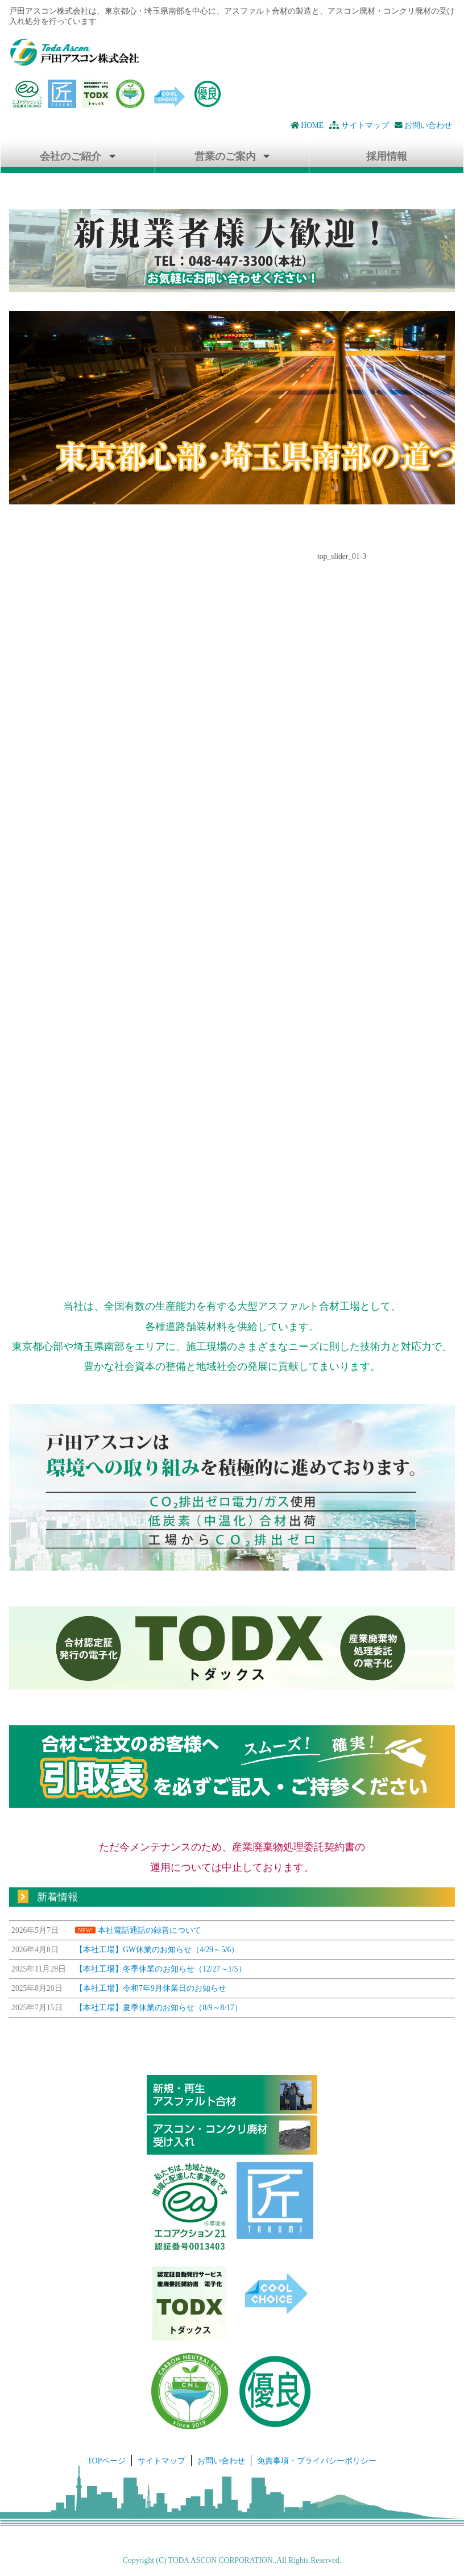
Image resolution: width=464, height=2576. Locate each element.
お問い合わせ (423, 125)
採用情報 (386, 156)
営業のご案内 (225, 156)
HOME (307, 125)
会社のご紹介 (70, 156)
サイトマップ (358, 125)
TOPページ (107, 2461)
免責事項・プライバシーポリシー (316, 2461)
